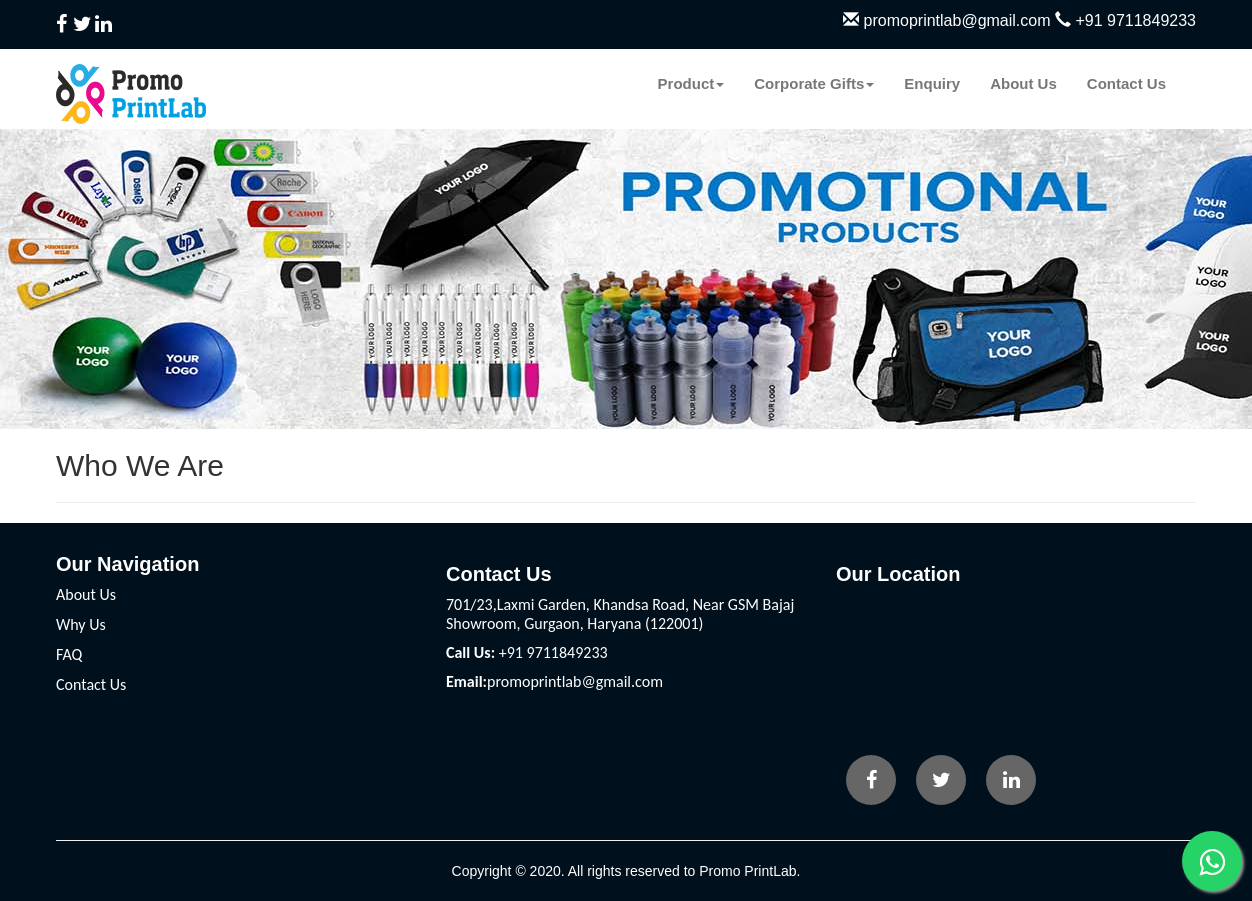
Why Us (81, 624)
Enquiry (932, 83)
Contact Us (1126, 83)
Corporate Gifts (814, 83)
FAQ (69, 654)
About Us (1023, 83)
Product (691, 83)
